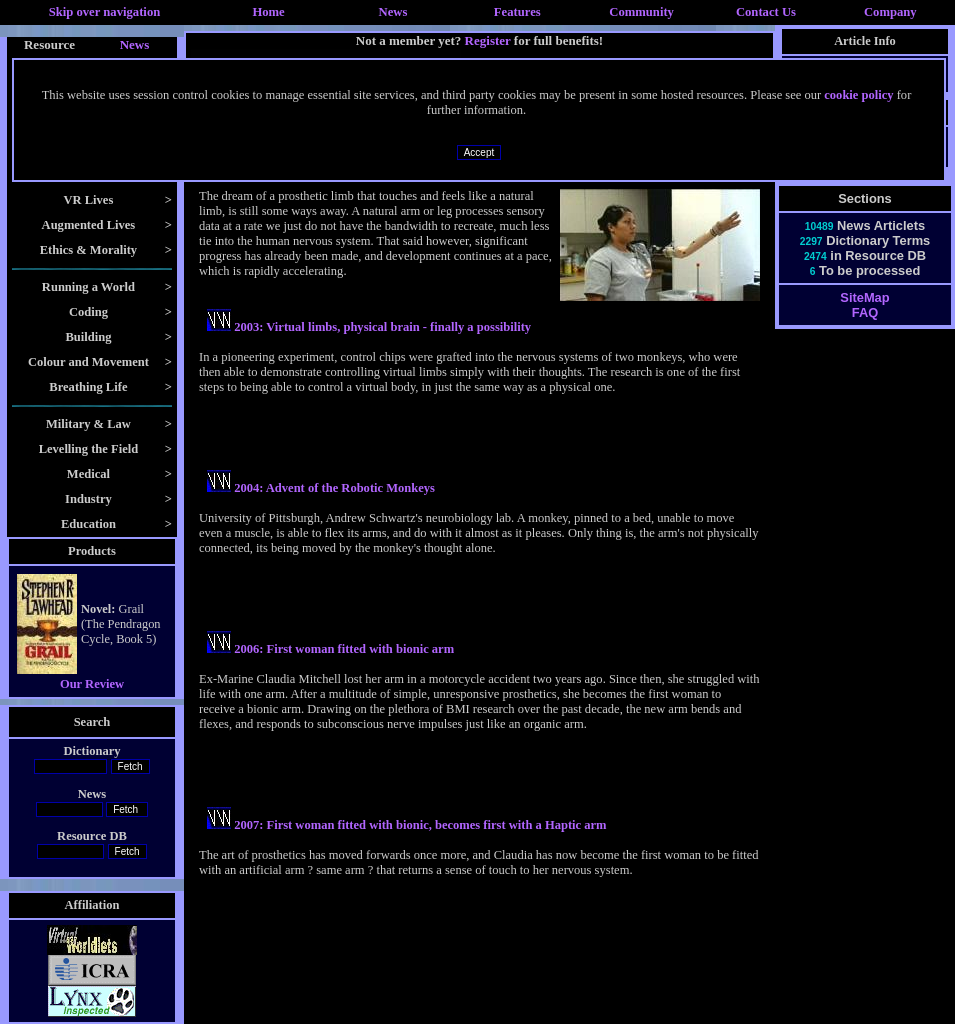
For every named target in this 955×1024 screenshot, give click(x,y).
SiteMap (864, 297)
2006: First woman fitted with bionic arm (344, 649)
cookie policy (858, 95)
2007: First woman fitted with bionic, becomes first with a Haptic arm (420, 825)
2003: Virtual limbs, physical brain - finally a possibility (382, 327)
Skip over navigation (105, 12)
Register (488, 40)
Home (268, 12)
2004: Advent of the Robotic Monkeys (334, 488)
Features (517, 12)
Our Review (92, 684)
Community (641, 12)
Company (890, 12)
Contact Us (766, 12)
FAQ (865, 312)
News (393, 12)
